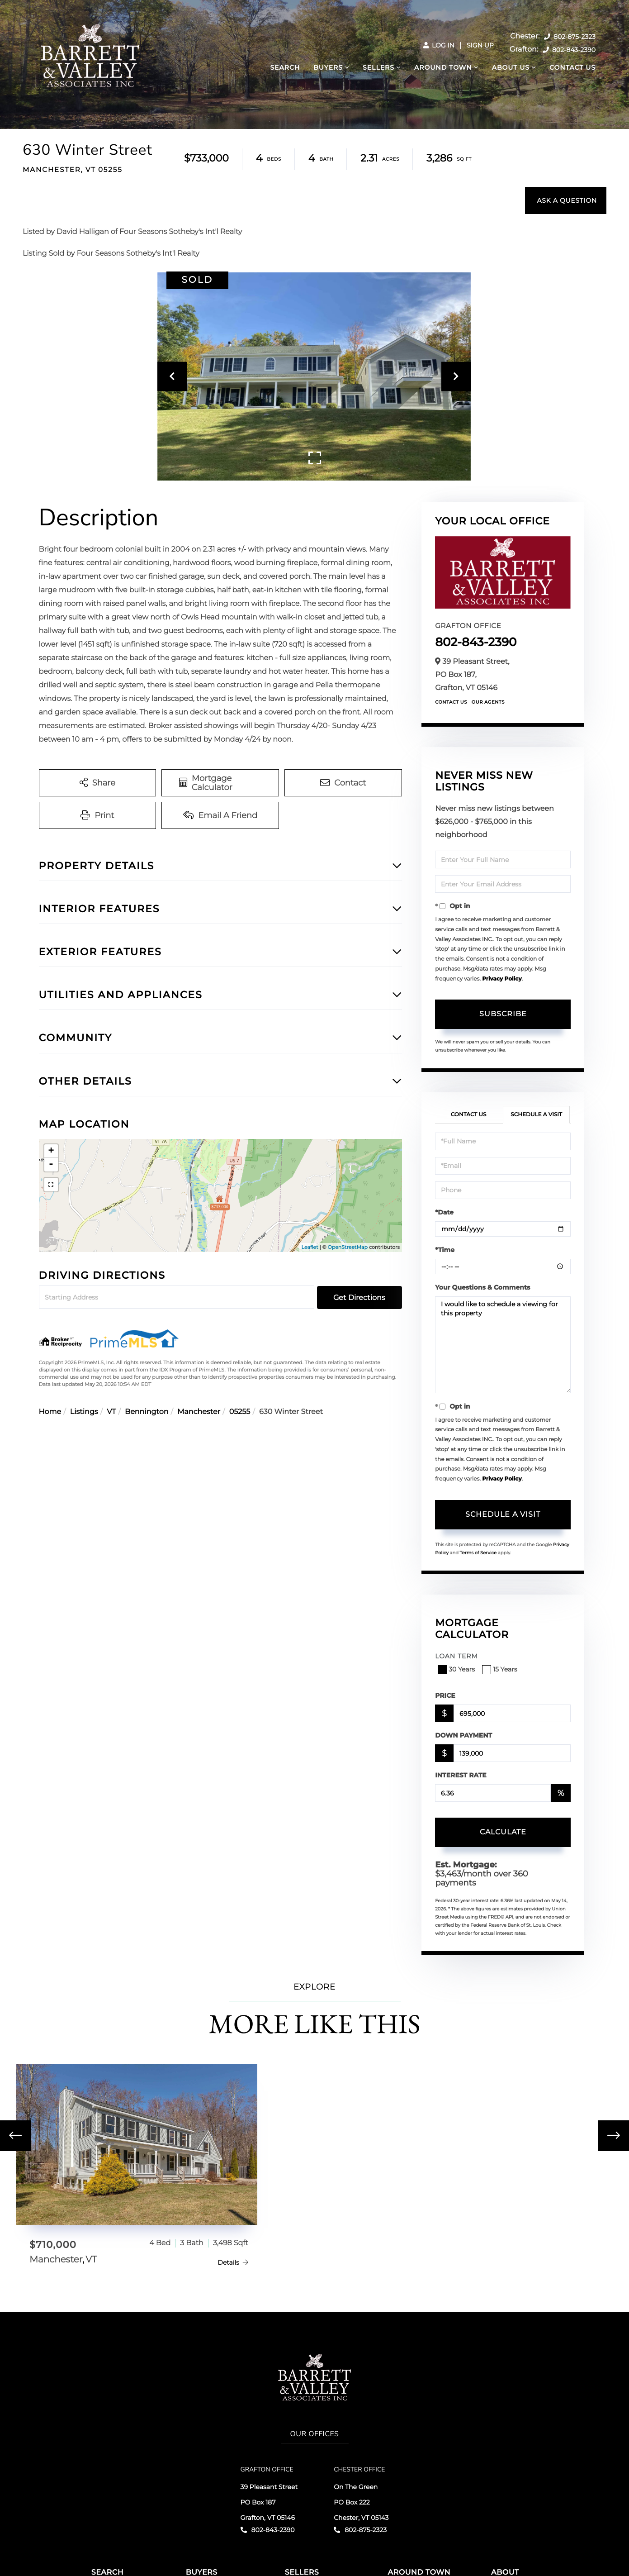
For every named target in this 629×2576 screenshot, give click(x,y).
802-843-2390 (475, 642)
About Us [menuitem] (511, 67)
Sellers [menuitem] (378, 67)
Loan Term (456, 1656)
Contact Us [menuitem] (572, 67)
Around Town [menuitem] (443, 67)
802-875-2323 (360, 2530)
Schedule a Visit (536, 1114)
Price (445, 1695)
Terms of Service (478, 1553)
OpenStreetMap (348, 1247)
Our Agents (488, 702)
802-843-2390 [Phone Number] (569, 50)
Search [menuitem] (285, 67)
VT (111, 1412)
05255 (240, 1412)
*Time (444, 1250)
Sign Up (480, 45)
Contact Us (451, 702)
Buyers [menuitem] (328, 67)
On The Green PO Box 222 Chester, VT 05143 (361, 2502)
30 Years (457, 1669)
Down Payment (463, 1735)
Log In (438, 45)
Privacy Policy (501, 979)
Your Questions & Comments (482, 1287)
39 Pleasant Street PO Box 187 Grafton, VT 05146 (269, 2502)
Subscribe (503, 1013)
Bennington (146, 1412)
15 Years (500, 1669)
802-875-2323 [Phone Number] (570, 37)
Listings (84, 1412)
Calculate (503, 1832)
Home (50, 1412)
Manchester (198, 1412)
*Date (444, 1212)
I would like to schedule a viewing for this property (503, 1344)
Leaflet (310, 1247)
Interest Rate (461, 1775)
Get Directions (359, 1297)
